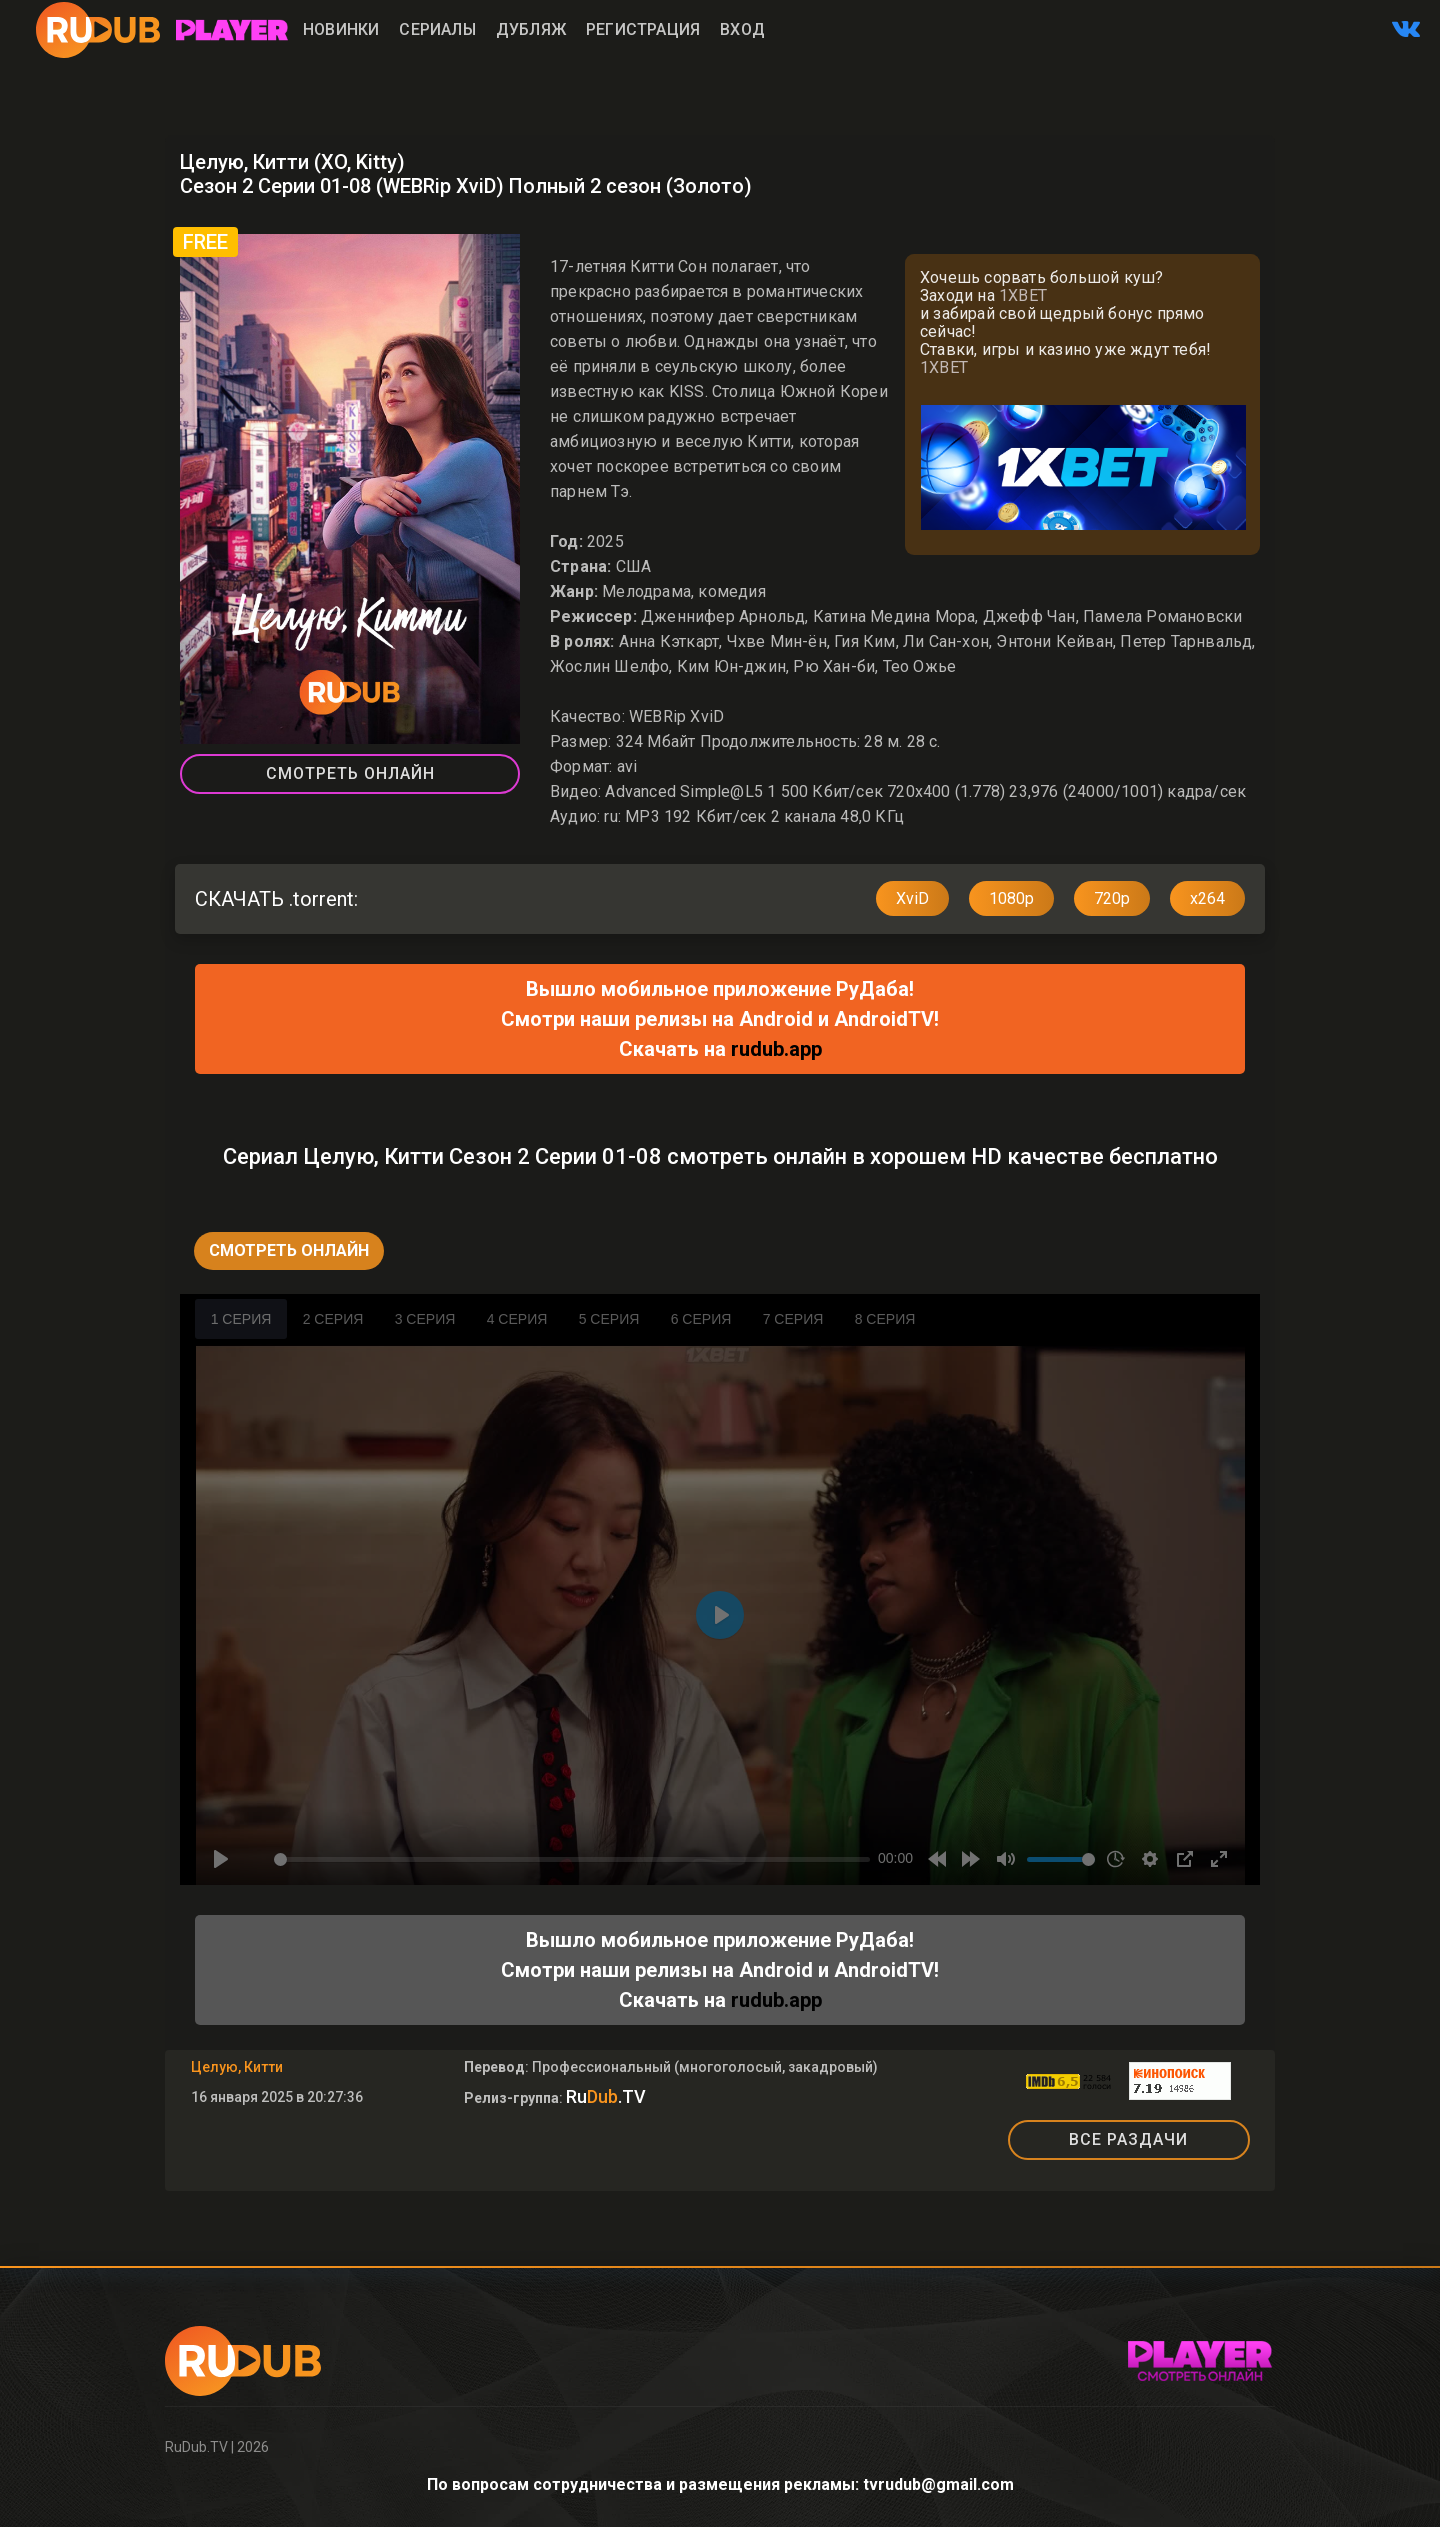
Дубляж (531, 29)
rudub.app (776, 1049)
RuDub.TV (196, 2447)
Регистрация (643, 29)
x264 (1207, 898)
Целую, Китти (237, 2067)
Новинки (341, 29)
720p (1112, 898)
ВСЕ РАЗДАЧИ (1128, 2139)
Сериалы (437, 29)
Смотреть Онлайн (350, 773)
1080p (1011, 898)
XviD (912, 898)
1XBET (1023, 295)
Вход (742, 29)
